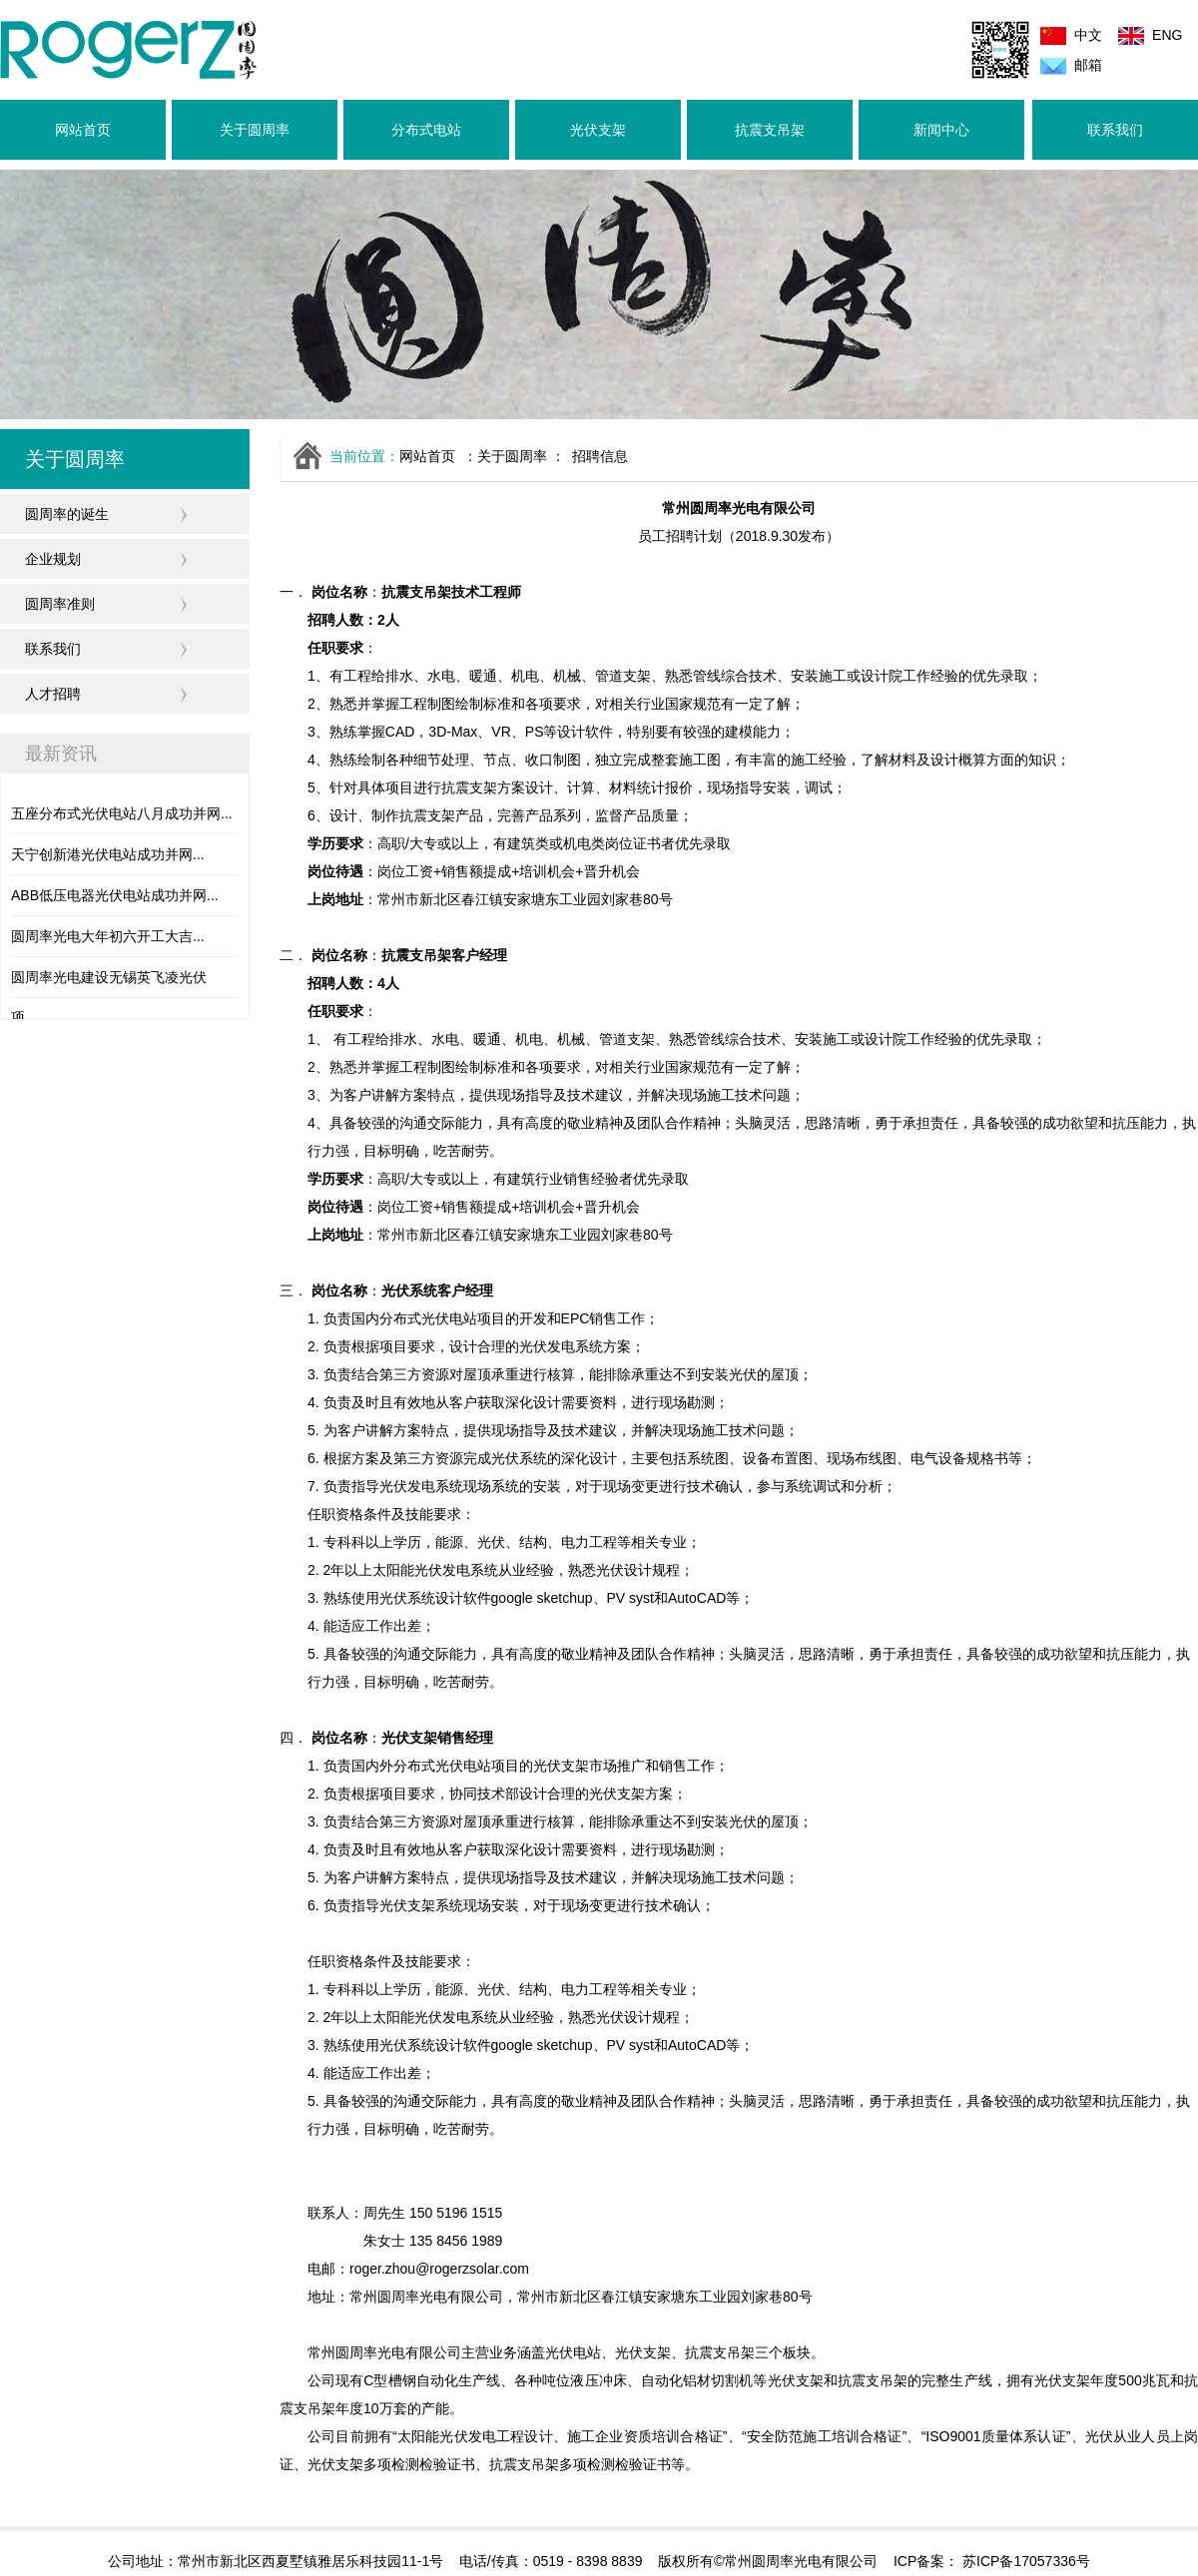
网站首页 (83, 130)
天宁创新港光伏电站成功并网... (108, 854)
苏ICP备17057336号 (1024, 2561)
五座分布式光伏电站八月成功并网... (122, 813)
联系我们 (1115, 130)
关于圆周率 (255, 130)
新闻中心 (941, 130)
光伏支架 (598, 130)
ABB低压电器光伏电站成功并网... (115, 895)
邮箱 (1088, 65)
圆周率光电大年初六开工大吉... (108, 936)
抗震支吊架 (770, 130)
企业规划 (53, 559)
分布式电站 (426, 130)
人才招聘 (53, 694)
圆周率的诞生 (67, 514)
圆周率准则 (60, 604)
